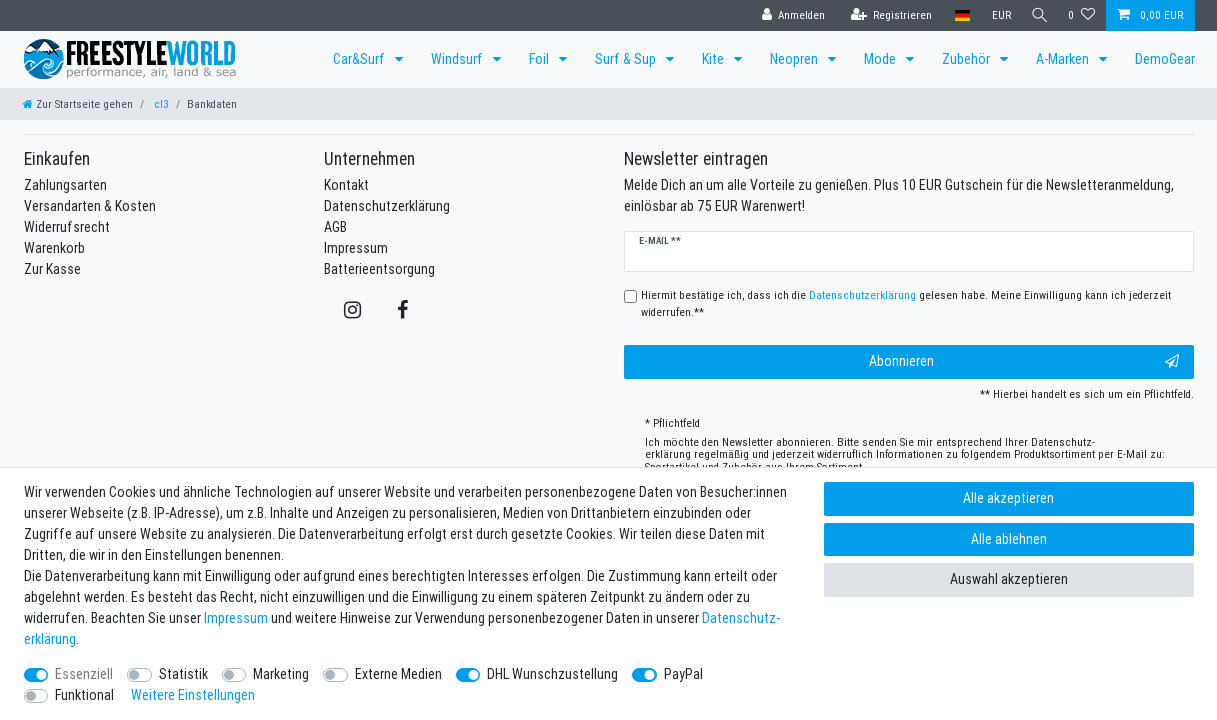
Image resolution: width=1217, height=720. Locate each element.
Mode (881, 59)
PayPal (683, 674)
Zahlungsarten (65, 185)
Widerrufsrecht (67, 227)
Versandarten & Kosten (90, 206)
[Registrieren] (887, 15)
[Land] (957, 15)
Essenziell (84, 674)
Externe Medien (398, 674)
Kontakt (346, 185)
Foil (540, 59)
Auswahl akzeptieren (1009, 579)
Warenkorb (54, 248)
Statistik (183, 674)
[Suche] (1037, 15)
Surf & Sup (627, 59)
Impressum (356, 248)
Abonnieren (1024, 361)
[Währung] (996, 15)
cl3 (160, 104)
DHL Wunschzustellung (552, 674)
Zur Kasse (52, 269)
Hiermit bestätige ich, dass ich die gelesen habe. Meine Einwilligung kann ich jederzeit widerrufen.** (906, 303)
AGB (335, 227)
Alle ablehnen (1009, 539)
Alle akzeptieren (1008, 498)
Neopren (795, 59)
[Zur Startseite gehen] (78, 104)
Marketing (281, 674)
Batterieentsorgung (379, 269)
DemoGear (1165, 59)
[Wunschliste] (1081, 15)
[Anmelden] (789, 15)
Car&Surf (360, 59)
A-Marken (1064, 59)
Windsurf (458, 59)
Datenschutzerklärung (387, 206)
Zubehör (967, 59)
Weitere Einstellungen (193, 695)
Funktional (84, 695)
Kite (714, 59)
